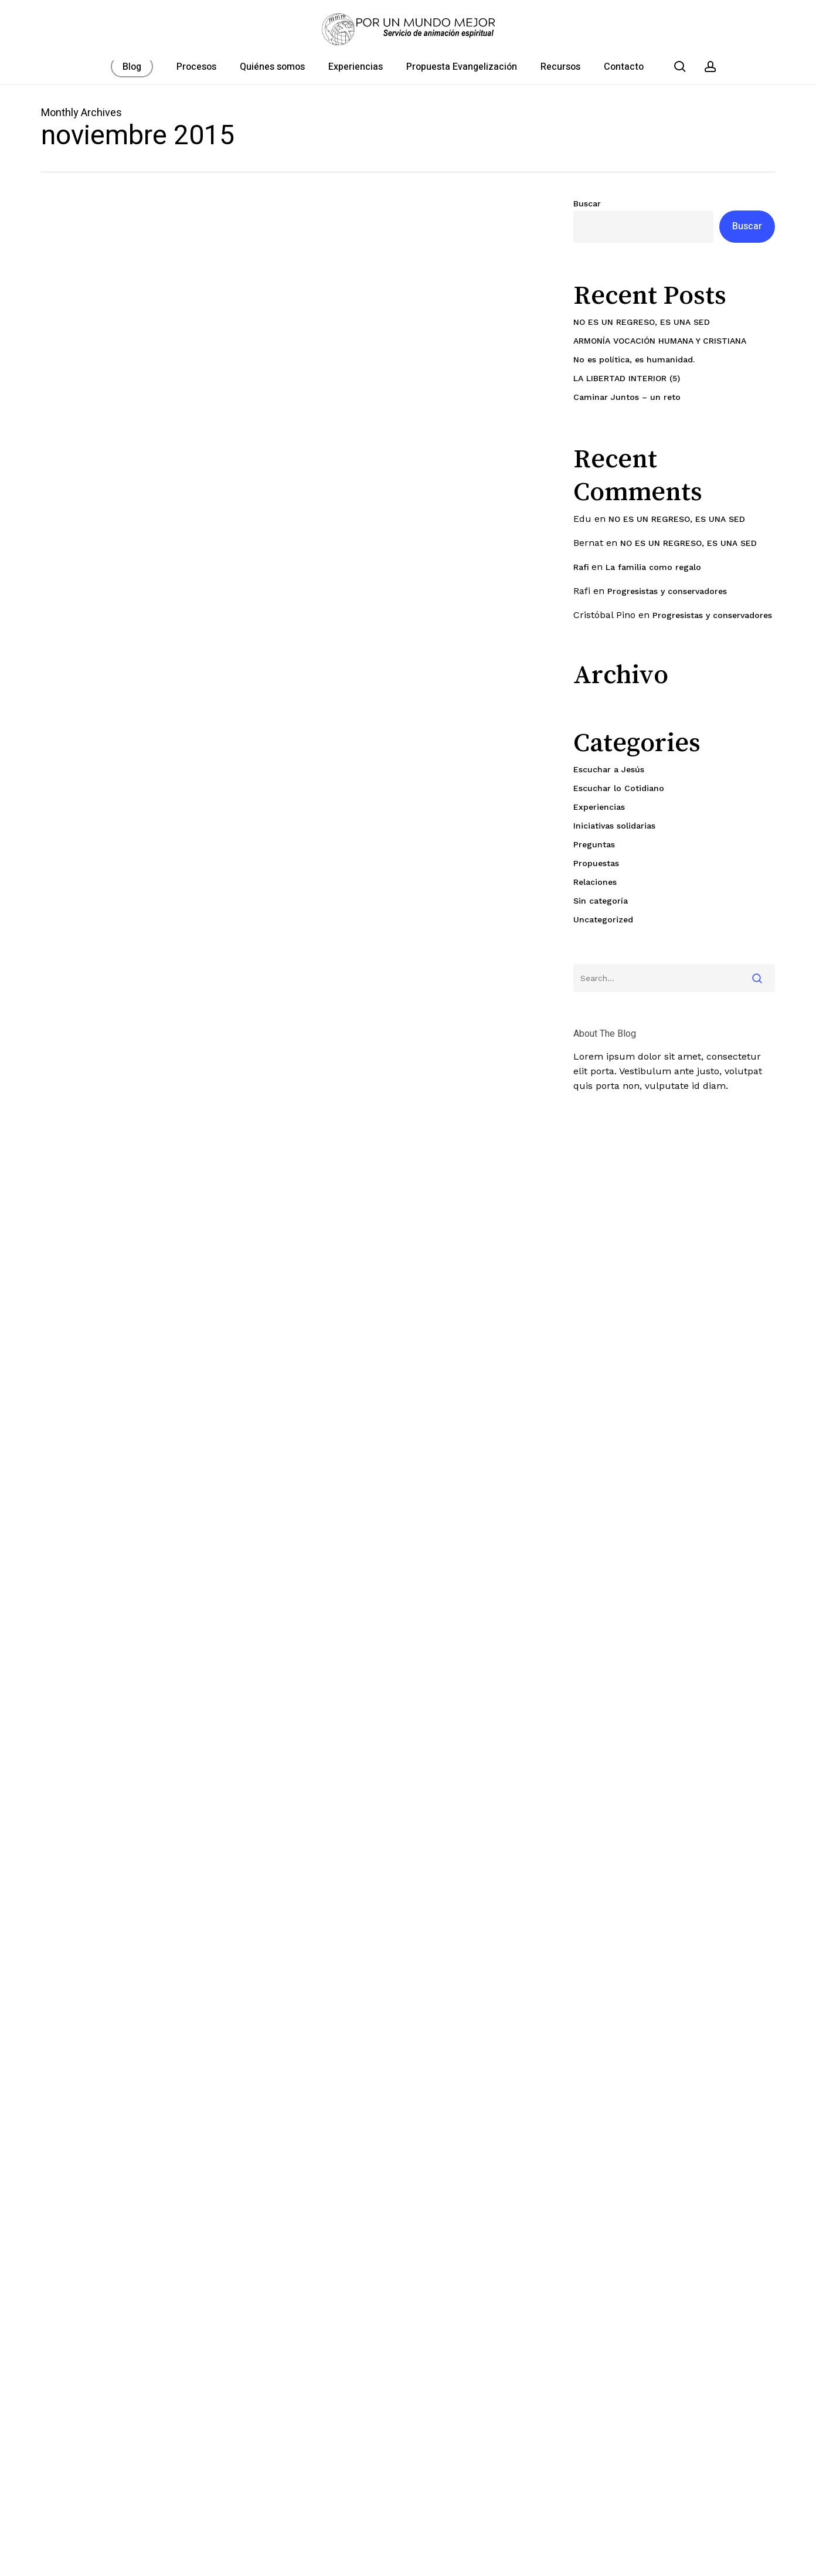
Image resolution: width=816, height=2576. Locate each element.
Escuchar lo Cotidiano (618, 788)
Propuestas (596, 863)
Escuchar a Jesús (608, 769)
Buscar (587, 203)
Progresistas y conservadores (667, 591)
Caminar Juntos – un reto (627, 397)
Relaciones (595, 882)
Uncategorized (603, 919)
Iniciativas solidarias (614, 825)
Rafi (581, 567)
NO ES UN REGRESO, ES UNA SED (641, 322)
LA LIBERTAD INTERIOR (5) (626, 378)
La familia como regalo (653, 567)
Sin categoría (600, 900)
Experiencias (599, 807)
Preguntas (594, 844)
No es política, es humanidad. (634, 359)
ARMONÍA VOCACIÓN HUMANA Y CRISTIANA (659, 340)
